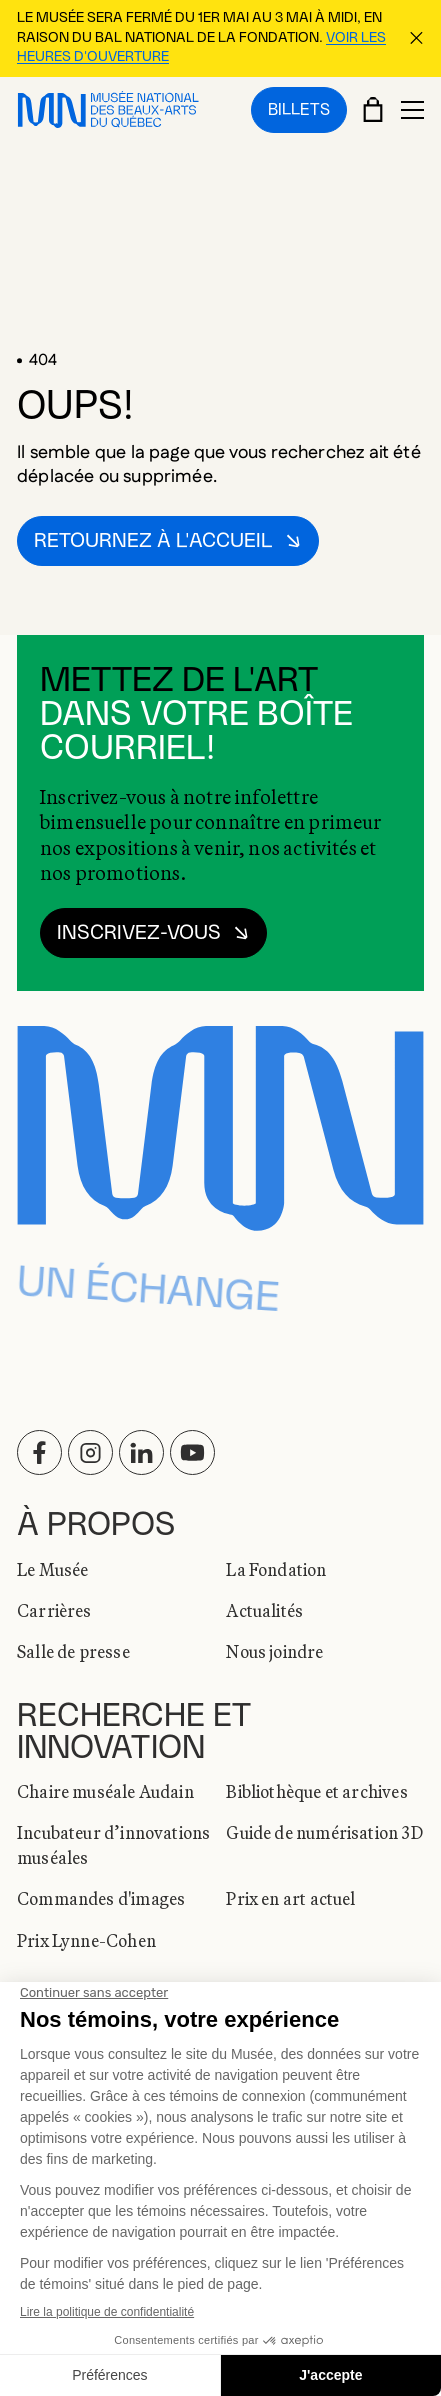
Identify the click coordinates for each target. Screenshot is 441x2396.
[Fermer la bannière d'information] (416, 38)
